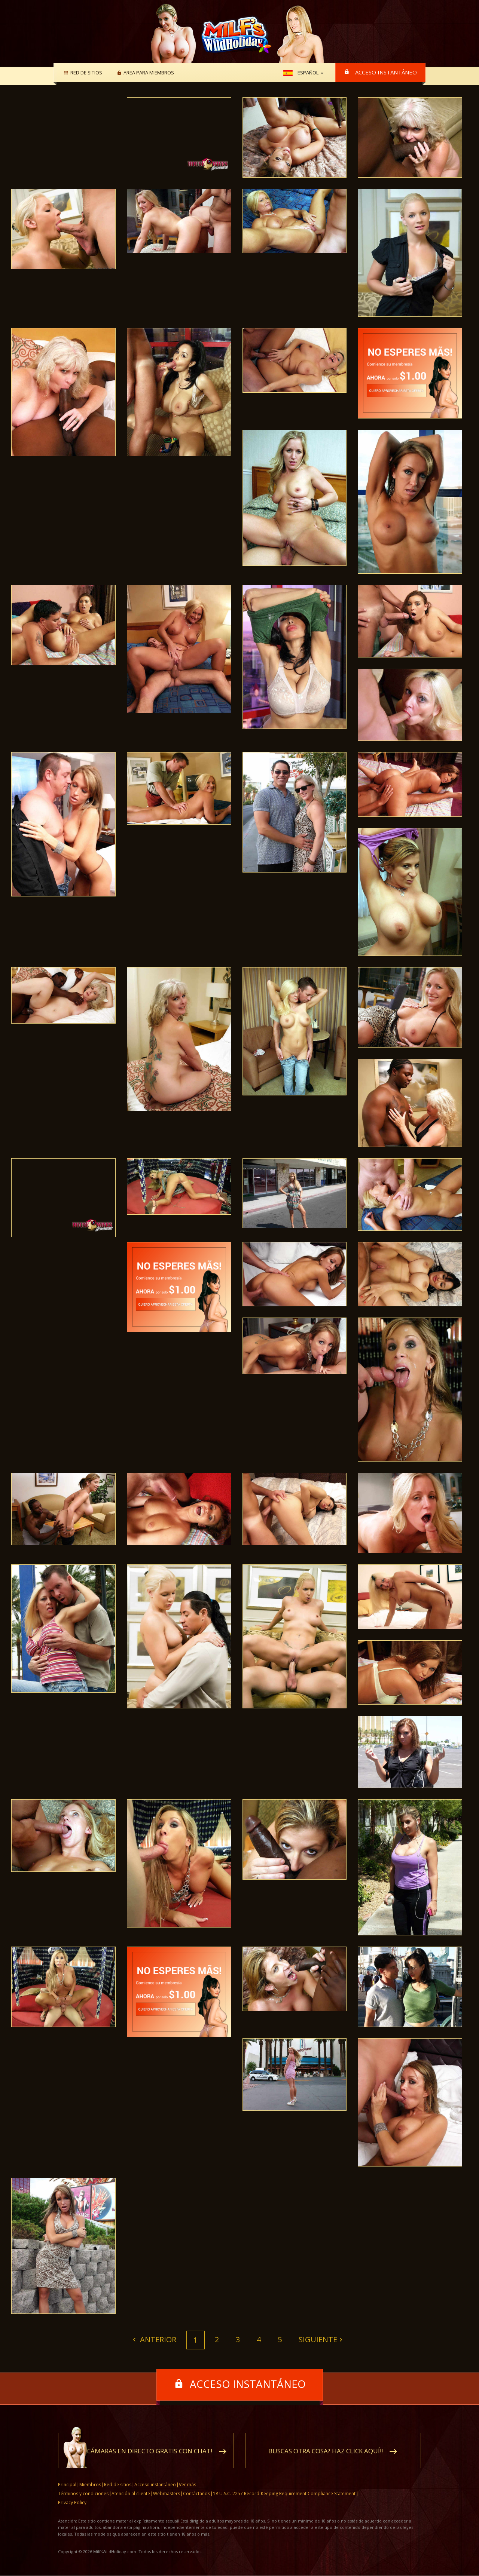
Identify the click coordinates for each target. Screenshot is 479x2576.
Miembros (90, 2485)
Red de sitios (85, 73)
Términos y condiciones (83, 2494)
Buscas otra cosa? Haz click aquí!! (325, 2451)
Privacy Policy (72, 2503)
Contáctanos (196, 2494)
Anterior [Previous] (157, 2339)
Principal (67, 2485)
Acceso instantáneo (386, 72)
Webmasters (166, 2494)
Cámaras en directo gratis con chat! (149, 2451)
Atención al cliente (131, 2494)
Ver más (187, 2485)
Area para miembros (147, 73)
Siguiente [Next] (318, 2339)
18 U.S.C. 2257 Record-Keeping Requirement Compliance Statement (284, 2494)
